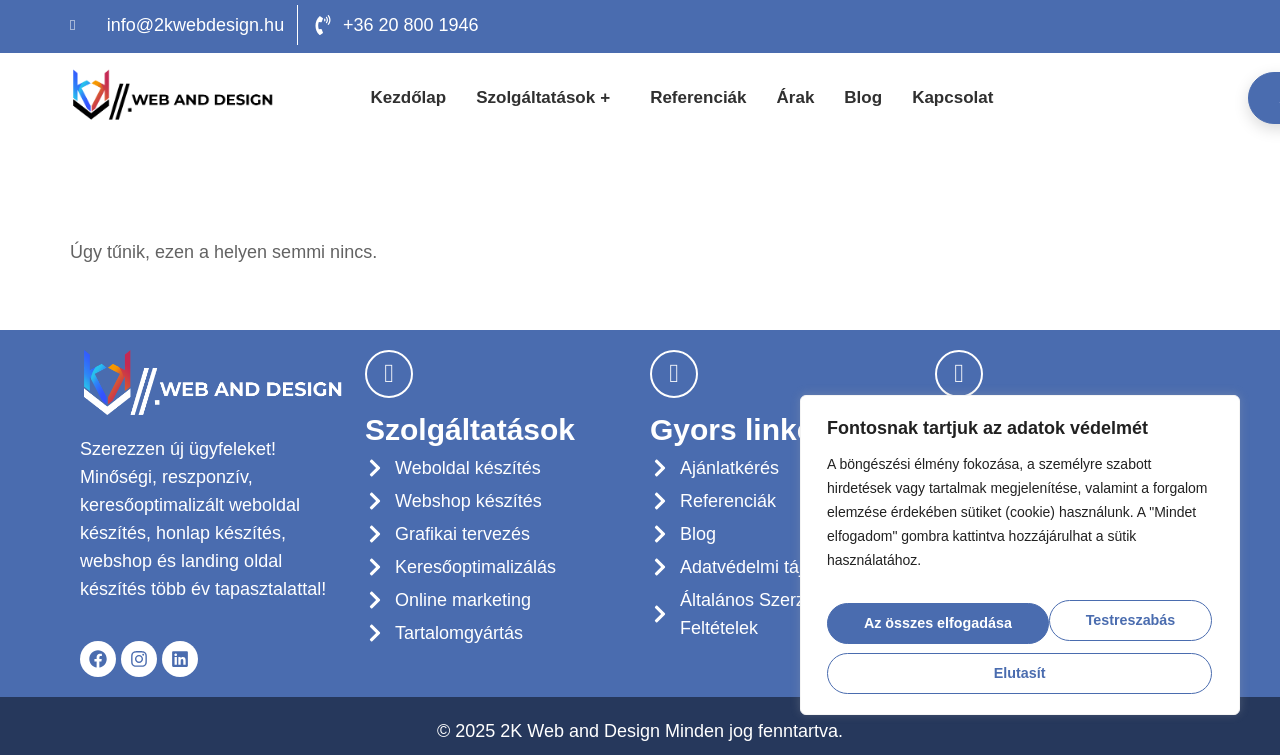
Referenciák (698, 97)
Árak (796, 97)
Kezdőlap (409, 97)
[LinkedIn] (1186, 25)
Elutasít (1123, 615)
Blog (863, 97)
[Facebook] (1141, 25)
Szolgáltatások (545, 98)
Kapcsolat (952, 97)
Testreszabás (931, 615)
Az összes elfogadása (1020, 667)
